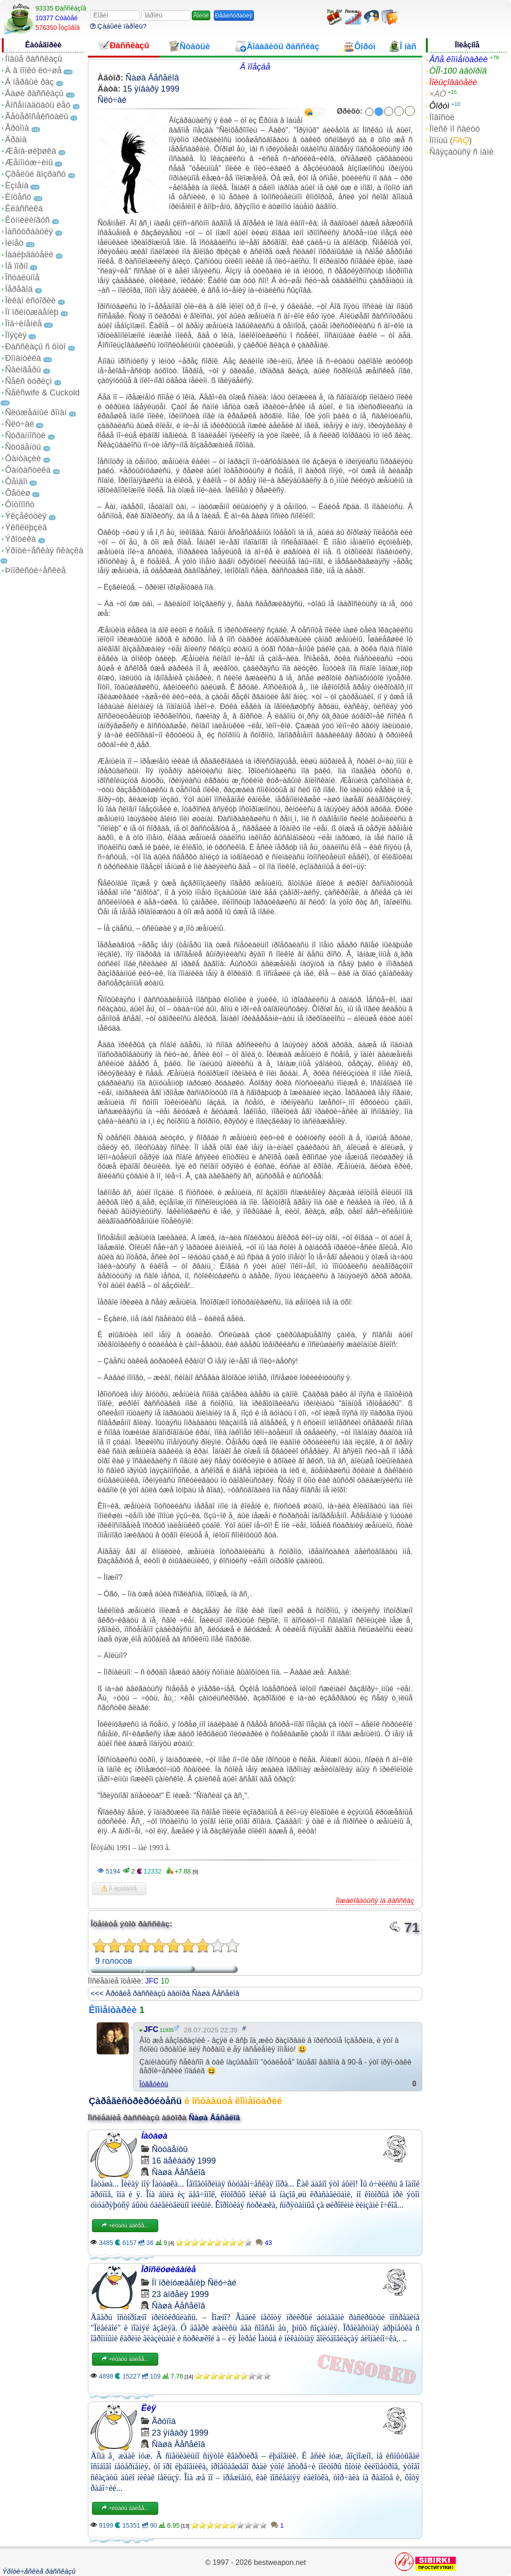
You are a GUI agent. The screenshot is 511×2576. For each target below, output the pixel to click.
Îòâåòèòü (153, 2084)
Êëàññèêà (24, 208)
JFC (152, 1981)
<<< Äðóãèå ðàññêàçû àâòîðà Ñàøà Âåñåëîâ (165, 1993)
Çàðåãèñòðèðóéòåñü (135, 2101)
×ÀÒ (437, 94)
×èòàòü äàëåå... (125, 2225)
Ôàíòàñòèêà (28, 470)
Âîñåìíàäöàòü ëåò (37, 105)
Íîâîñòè (441, 117)
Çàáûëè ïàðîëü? (118, 26)
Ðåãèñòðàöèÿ (234, 15)
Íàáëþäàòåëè (29, 254)
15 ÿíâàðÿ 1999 (151, 88)
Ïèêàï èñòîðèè (30, 300)
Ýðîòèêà (20, 539)
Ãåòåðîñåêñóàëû (36, 116)
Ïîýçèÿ (16, 335)
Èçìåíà (17, 185)
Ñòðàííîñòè (25, 435)
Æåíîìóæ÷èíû (29, 162)
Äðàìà (16, 139)
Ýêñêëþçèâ (26, 527)
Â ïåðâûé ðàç (29, 82)
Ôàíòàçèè (23, 458)
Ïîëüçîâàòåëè (453, 82)
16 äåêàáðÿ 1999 (184, 2160)
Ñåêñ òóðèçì (28, 381)
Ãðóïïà (17, 128)
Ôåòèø (17, 493)
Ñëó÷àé (19, 424)
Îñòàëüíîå (22, 277)
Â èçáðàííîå (119, 1889)
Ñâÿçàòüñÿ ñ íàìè (461, 152)
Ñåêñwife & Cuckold (42, 392)
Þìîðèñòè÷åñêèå (35, 570)
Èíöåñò (18, 197)
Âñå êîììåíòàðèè (458, 59)
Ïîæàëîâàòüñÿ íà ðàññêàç (375, 1900)
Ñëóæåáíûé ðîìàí (36, 412)
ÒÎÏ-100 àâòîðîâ (458, 70)
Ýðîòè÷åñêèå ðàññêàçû (38, 2571)
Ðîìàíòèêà (23, 358)
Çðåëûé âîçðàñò (35, 174)
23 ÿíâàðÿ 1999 (180, 2432)
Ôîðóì (439, 105)
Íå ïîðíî (16, 266)
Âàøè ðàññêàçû (34, 93)
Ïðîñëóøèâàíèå (168, 2269)
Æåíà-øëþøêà (30, 151)
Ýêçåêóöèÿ (25, 516)
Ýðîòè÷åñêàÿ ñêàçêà (44, 550)
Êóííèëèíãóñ (27, 220)
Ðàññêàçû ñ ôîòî (35, 346)
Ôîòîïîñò (19, 504)
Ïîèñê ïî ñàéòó (454, 128)
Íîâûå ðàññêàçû (33, 59)
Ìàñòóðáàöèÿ (29, 231)
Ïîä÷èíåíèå (23, 323)
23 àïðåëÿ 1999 (180, 2294)
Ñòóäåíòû (23, 447)
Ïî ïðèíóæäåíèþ (31, 312)
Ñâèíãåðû (23, 369)
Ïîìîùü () (450, 140)
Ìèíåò (14, 243)
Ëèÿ (148, 2408)
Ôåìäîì (16, 481)
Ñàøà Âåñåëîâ (152, 77)
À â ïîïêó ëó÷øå (33, 70)
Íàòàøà (154, 2136)
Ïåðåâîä (19, 289)
